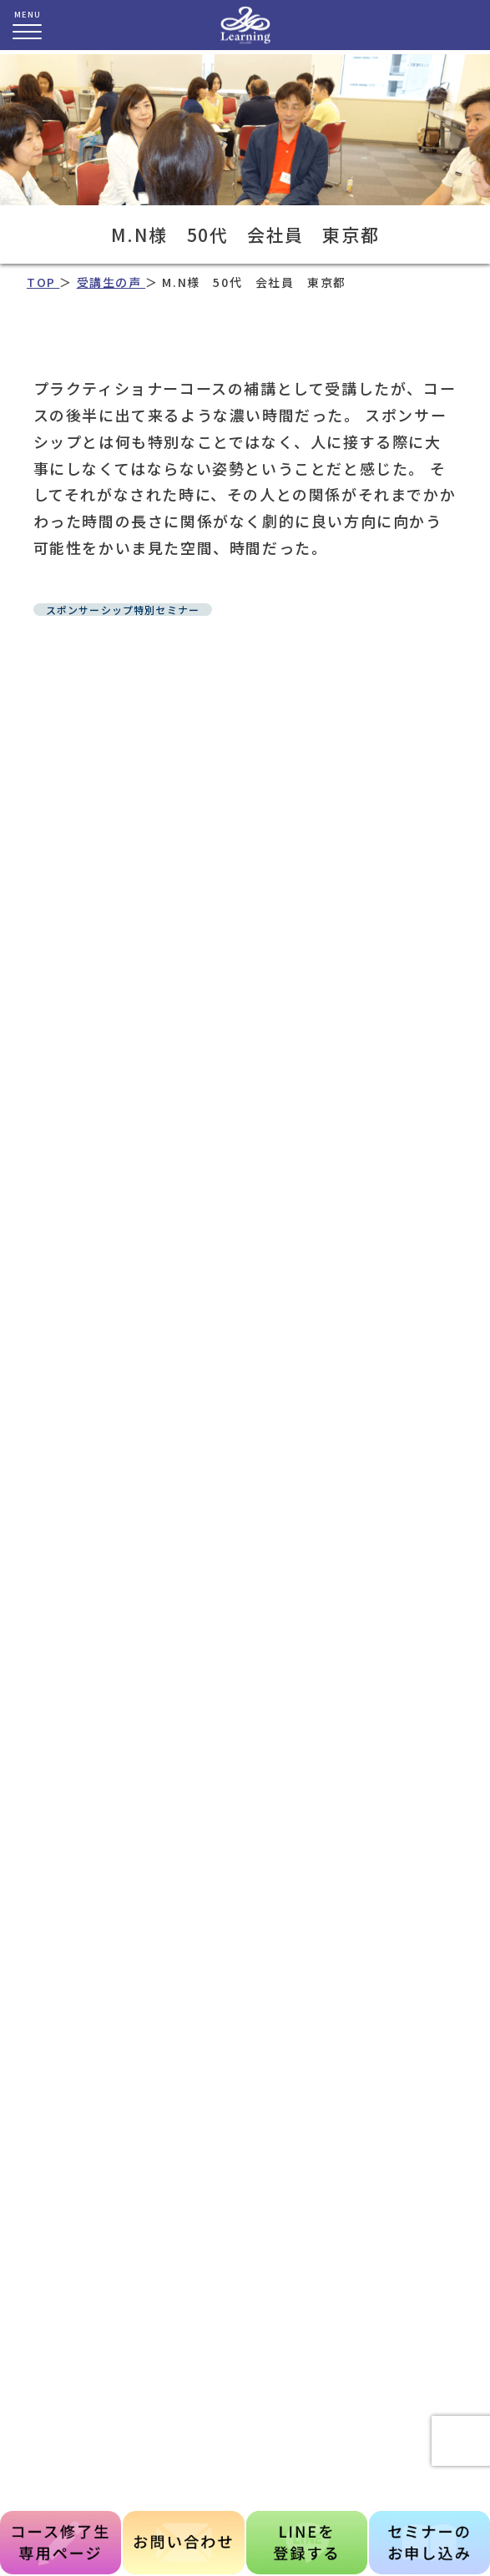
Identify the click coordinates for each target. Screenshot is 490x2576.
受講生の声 (111, 282)
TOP (43, 282)
